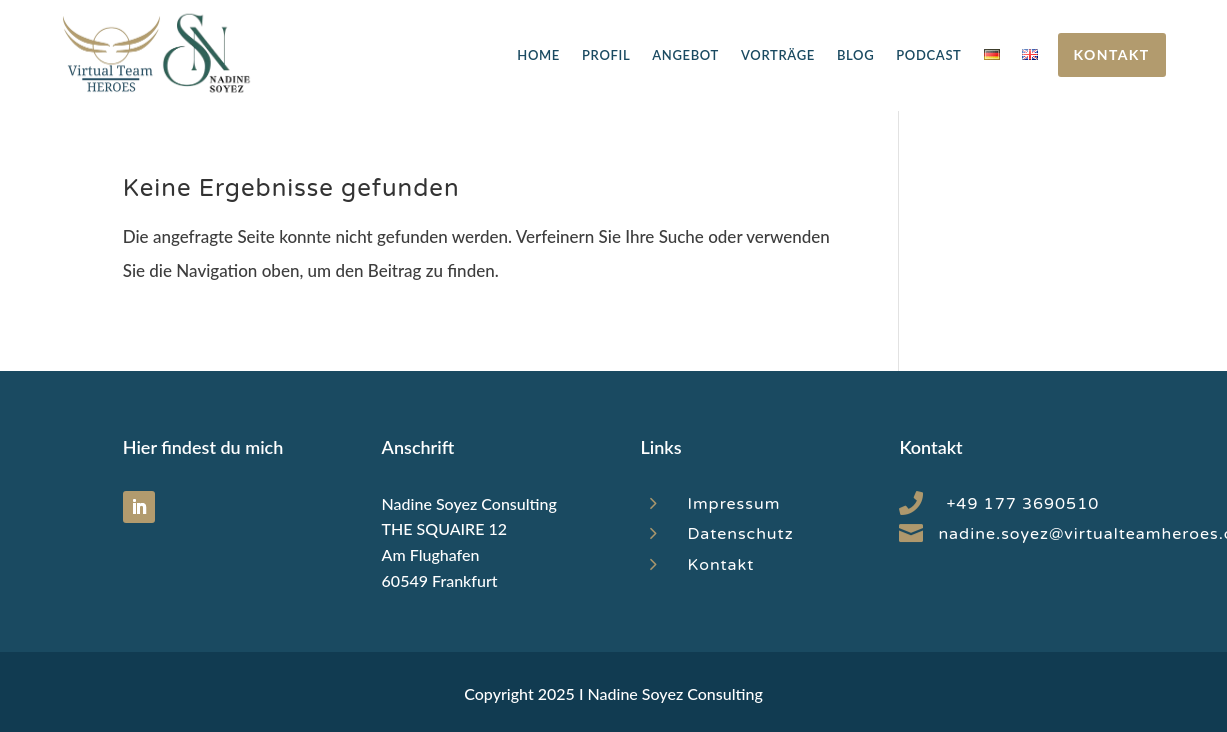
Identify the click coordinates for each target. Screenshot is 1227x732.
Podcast (928, 55)
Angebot (685, 55)
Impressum (733, 504)
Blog (855, 55)
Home (538, 55)
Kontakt (1112, 54)
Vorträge (778, 55)
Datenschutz (740, 534)
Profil (606, 55)
